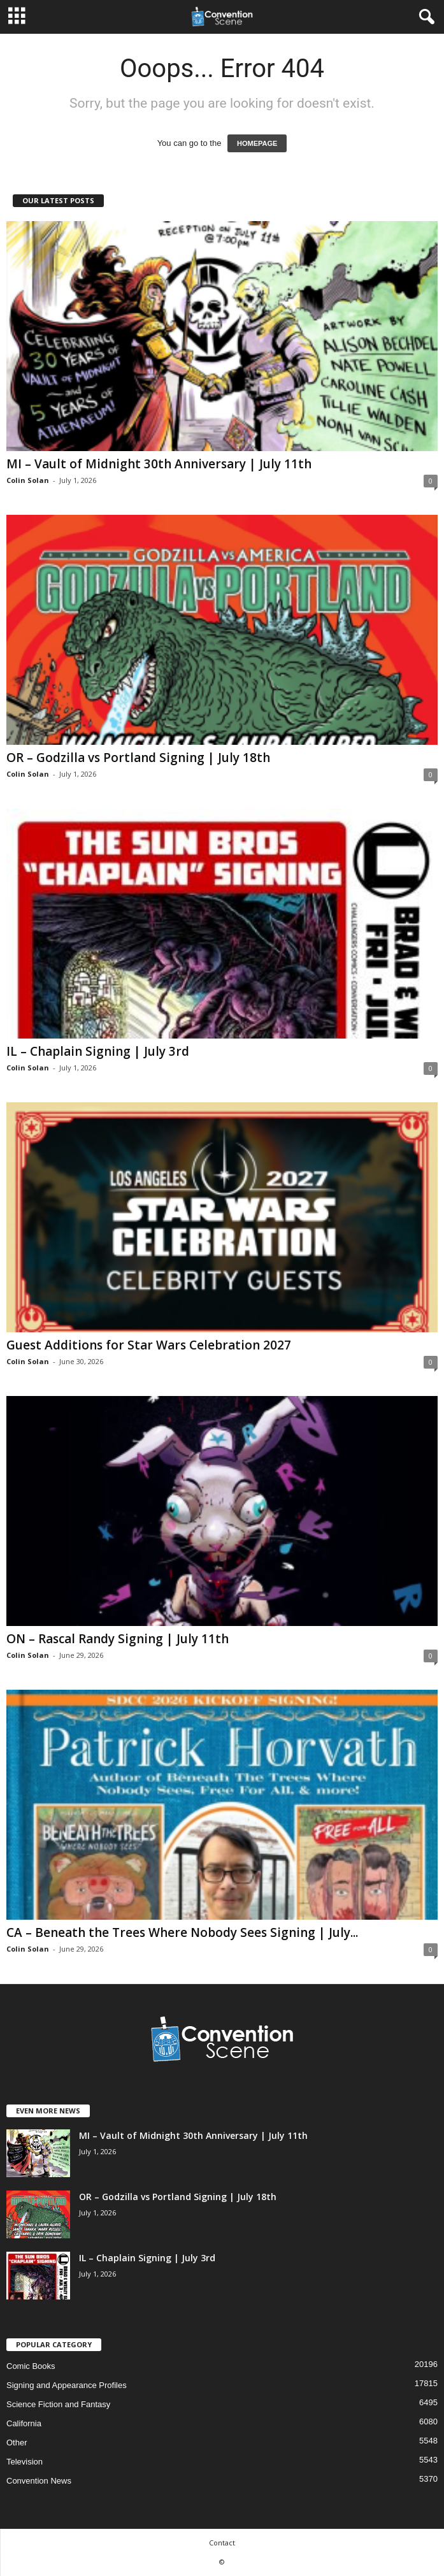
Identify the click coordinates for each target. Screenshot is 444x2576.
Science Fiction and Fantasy (58, 2404)
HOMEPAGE (257, 143)
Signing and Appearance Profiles (66, 2385)
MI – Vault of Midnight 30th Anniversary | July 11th (159, 464)
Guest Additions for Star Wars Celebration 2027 (148, 1345)
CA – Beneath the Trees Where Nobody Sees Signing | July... (182, 1932)
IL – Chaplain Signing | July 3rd (97, 1051)
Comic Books (30, 2366)
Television (24, 2461)
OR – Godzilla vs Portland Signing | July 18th (138, 757)
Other (16, 2442)
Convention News (38, 2481)
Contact (222, 2542)
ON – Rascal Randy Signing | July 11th (117, 1638)
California (23, 2423)
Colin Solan (27, 480)
